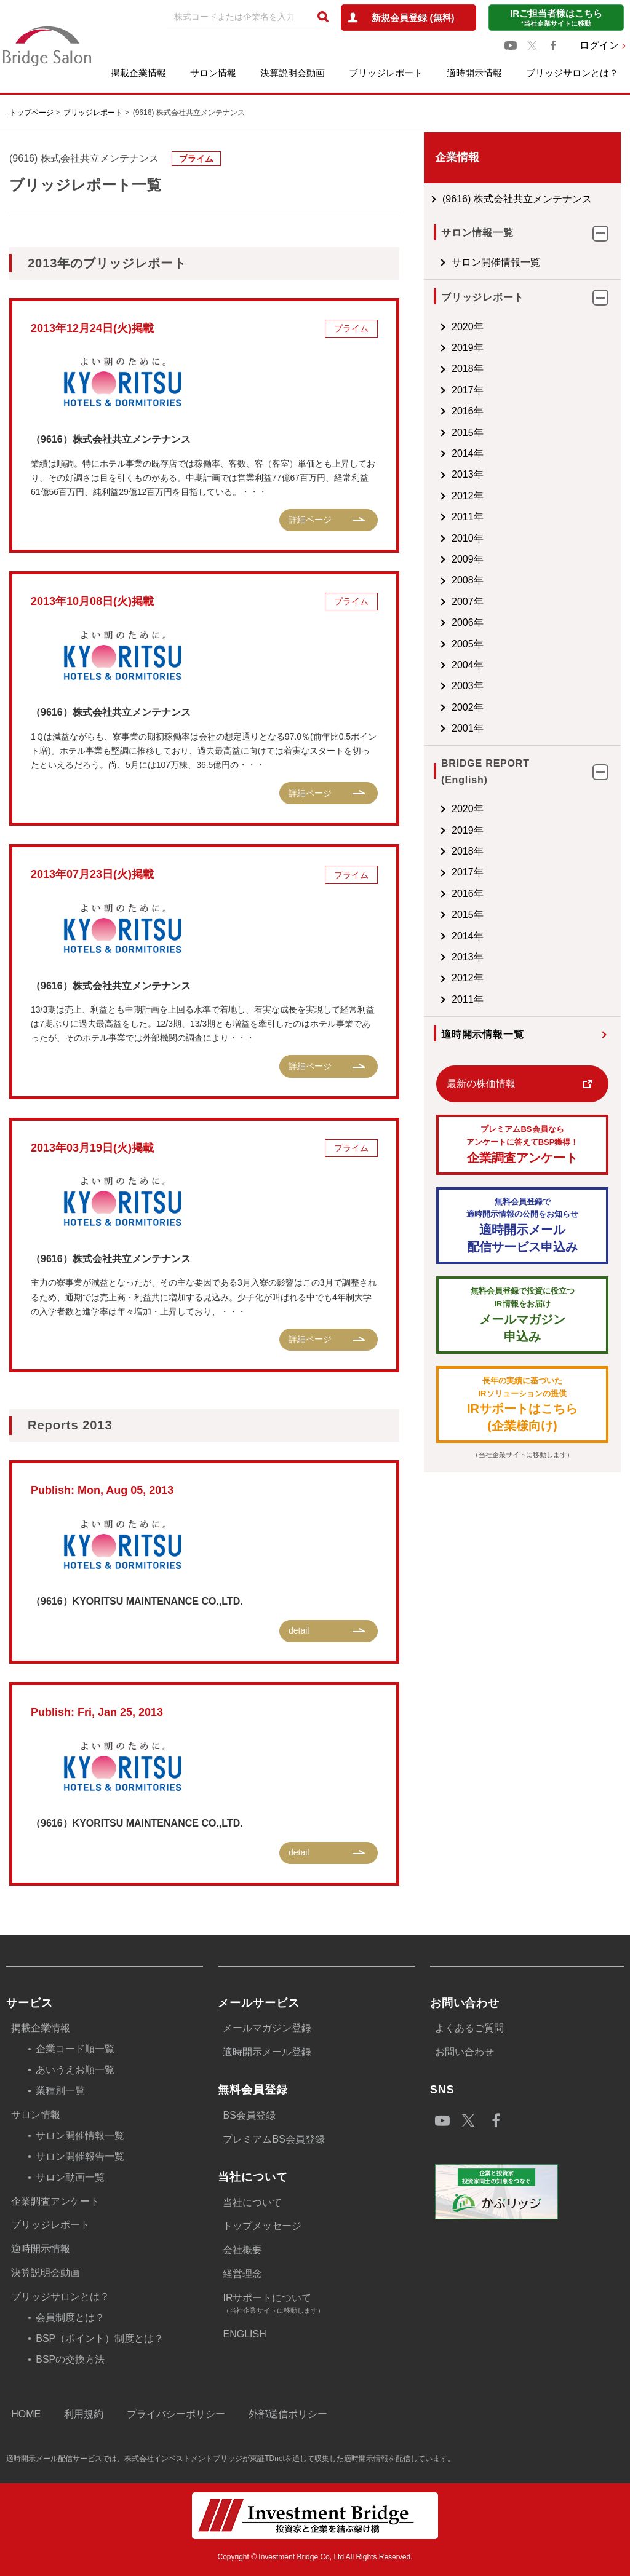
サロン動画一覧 (70, 2177)
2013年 (468, 474)
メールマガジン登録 (267, 2028)
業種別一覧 (60, 2090)
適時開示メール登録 (267, 2052)
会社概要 (242, 2250)
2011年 (468, 517)
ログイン (599, 45)
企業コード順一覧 (75, 2049)
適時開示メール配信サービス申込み (522, 1225)
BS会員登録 (249, 2115)
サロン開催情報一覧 (496, 262)
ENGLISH (244, 2334)
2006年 (468, 622)
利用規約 (83, 2414)
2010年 (468, 538)
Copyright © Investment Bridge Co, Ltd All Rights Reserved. (314, 2557)
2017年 (468, 390)
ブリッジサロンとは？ (572, 73)
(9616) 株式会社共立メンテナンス (517, 199)
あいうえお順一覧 (75, 2069)
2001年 (468, 728)
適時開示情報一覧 (482, 1034)
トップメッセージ (262, 2226)
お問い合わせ (464, 2052)
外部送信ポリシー (288, 2414)
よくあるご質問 (469, 2028)
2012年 (468, 496)
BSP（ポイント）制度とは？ (100, 2338)
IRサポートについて (319, 2305)
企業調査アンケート (522, 1143)
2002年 (468, 707)
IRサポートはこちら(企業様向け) (522, 1404)
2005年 (468, 644)
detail (299, 1630)
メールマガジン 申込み (522, 1314)
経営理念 (242, 2274)
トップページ (31, 112)
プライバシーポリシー (176, 2414)
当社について (252, 2202)
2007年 (468, 601)
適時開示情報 (474, 73)
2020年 (468, 327)
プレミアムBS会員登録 (273, 2139)
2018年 (468, 368)
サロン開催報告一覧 (80, 2156)
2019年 (468, 347)
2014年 (468, 453)
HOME (26, 2414)
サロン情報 (213, 73)
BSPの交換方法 (70, 2359)
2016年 (468, 411)
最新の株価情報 (481, 1083)
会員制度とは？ (70, 2317)
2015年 (468, 432)
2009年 (468, 559)
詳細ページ (310, 519)
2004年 (468, 665)
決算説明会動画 (292, 73)
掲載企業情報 (138, 73)
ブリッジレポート (386, 73)
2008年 (468, 580)
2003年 (468, 686)
